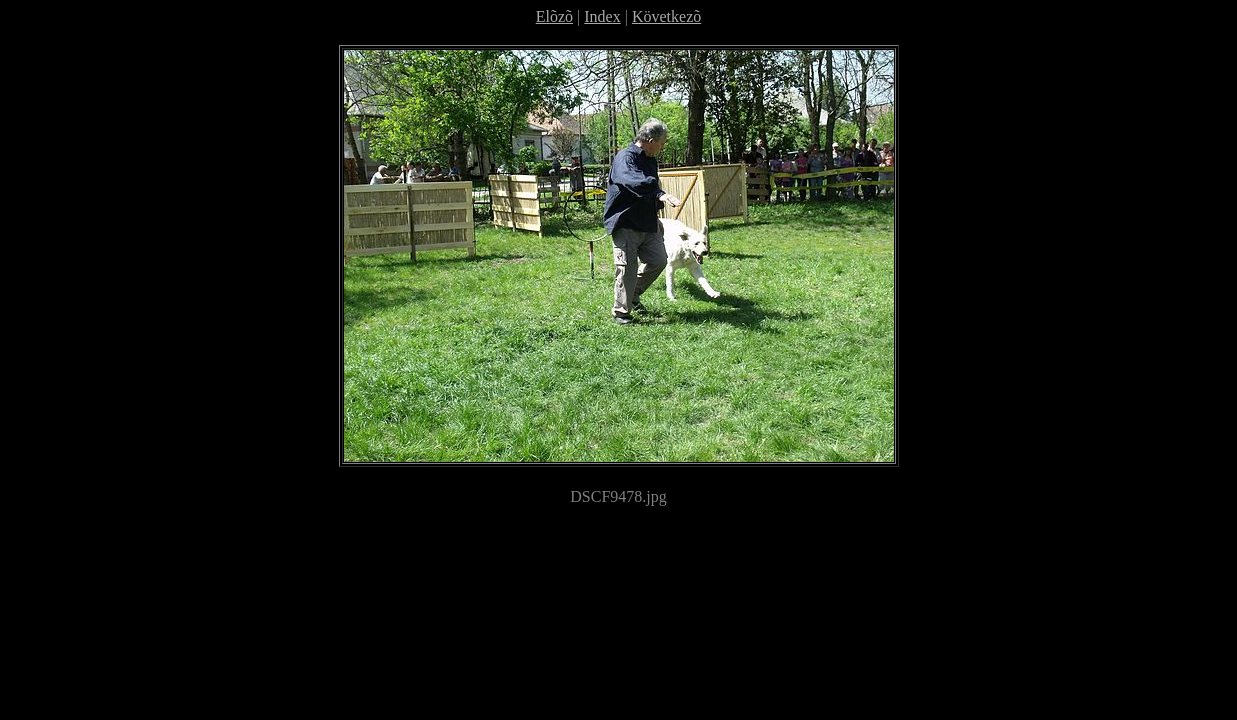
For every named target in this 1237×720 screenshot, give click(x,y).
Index (602, 16)
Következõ (666, 16)
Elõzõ (554, 16)
